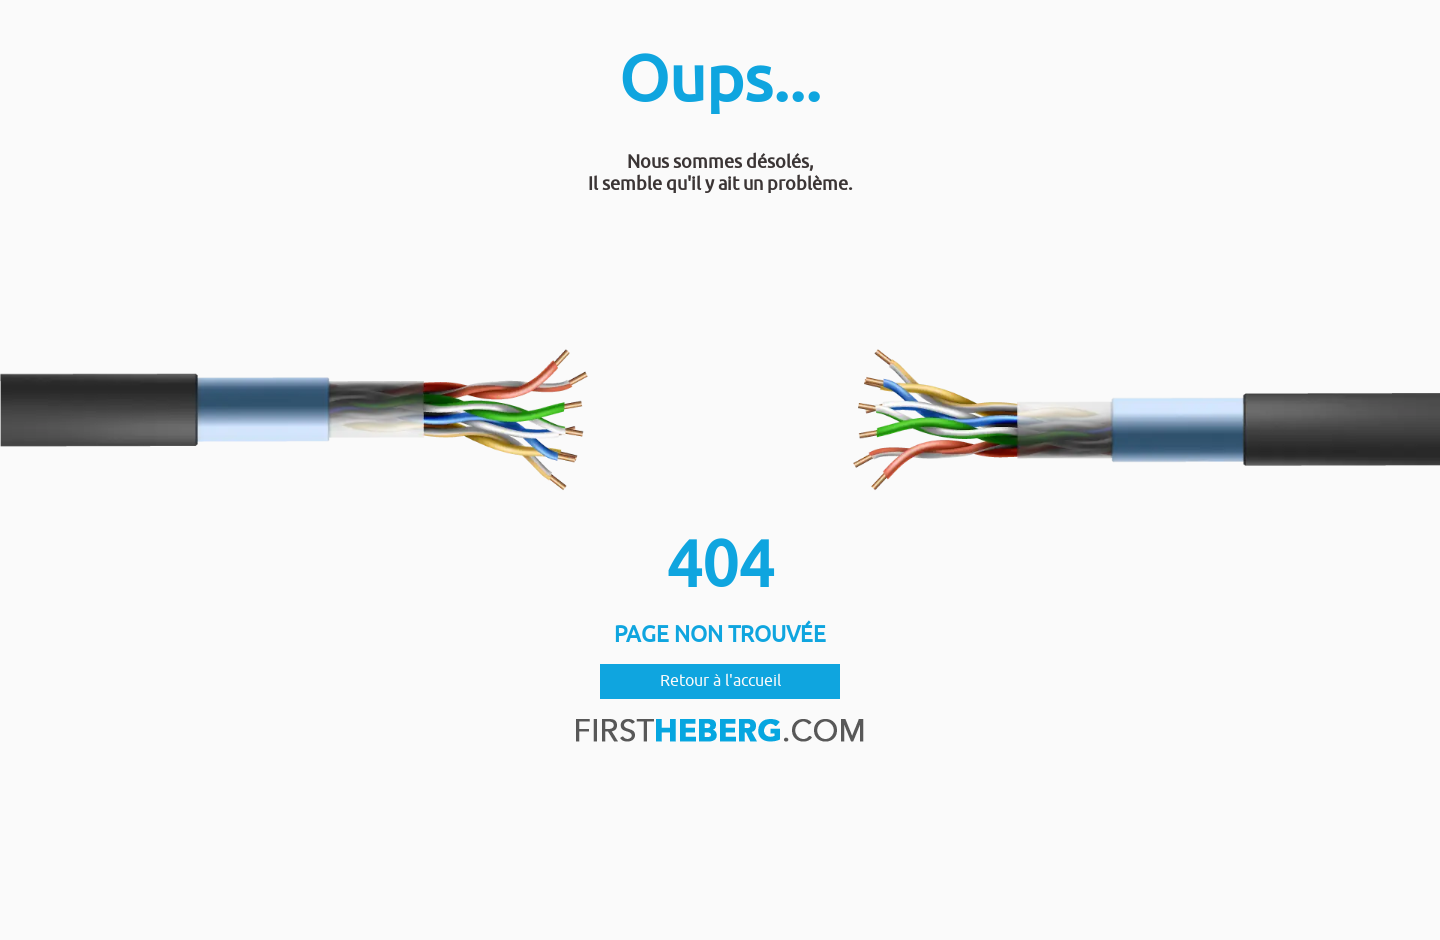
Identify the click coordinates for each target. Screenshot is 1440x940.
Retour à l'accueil (720, 681)
